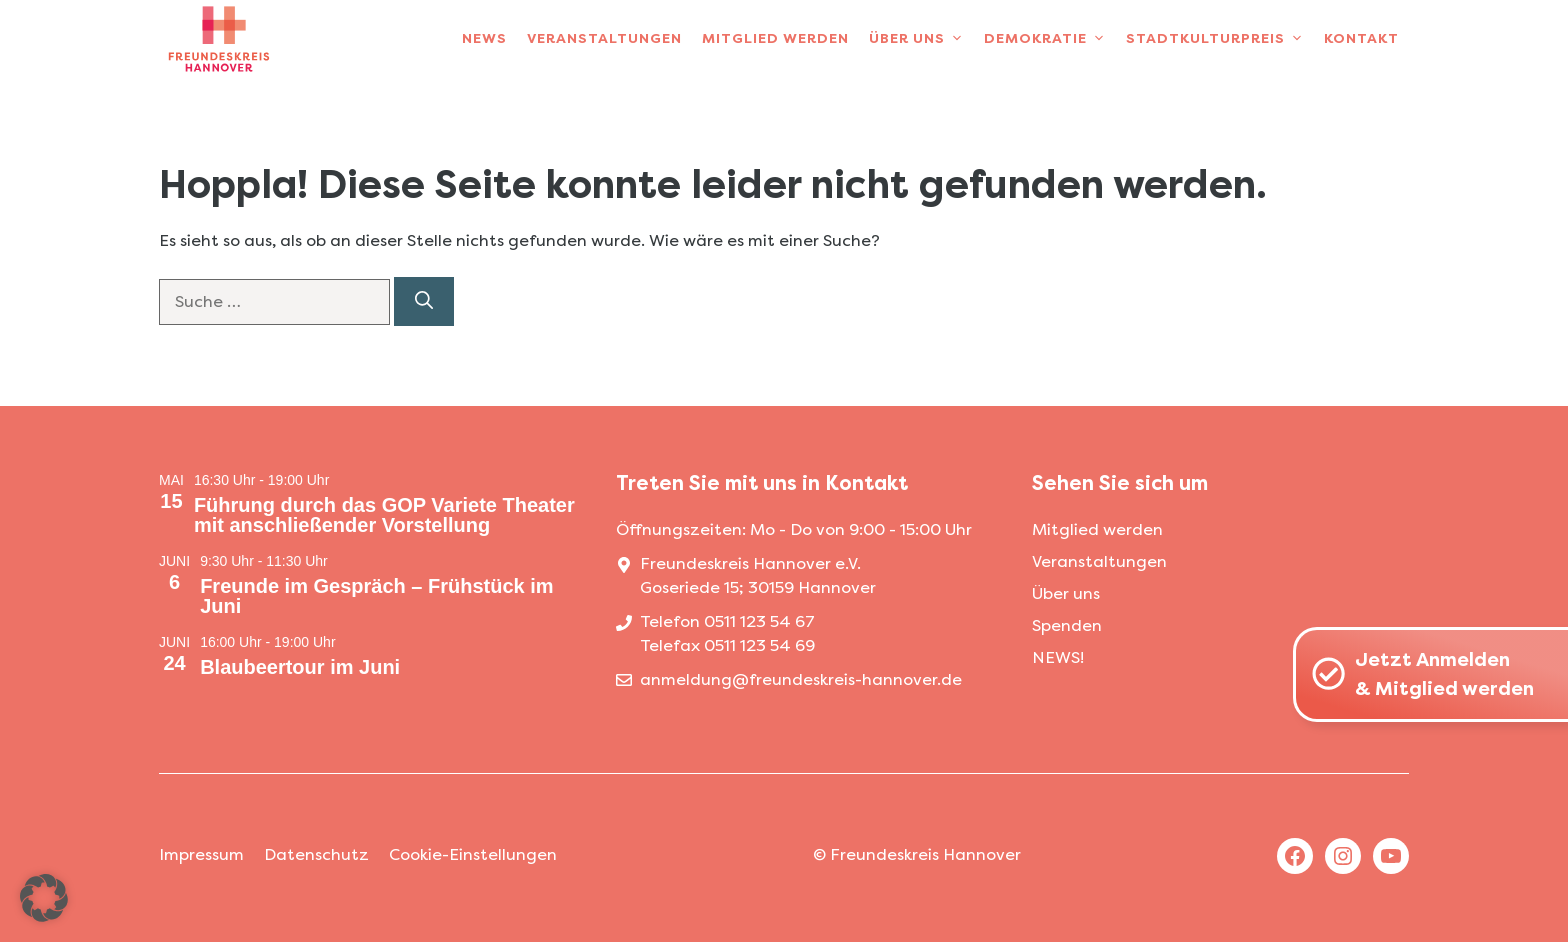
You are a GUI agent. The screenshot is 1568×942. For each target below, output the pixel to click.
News (484, 38)
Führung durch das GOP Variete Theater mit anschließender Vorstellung (384, 515)
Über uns (921, 39)
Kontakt (1361, 38)
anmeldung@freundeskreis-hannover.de (801, 679)
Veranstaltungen (604, 38)
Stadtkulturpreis (1220, 39)
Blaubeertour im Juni (300, 667)
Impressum (201, 854)
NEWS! (1058, 657)
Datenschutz (316, 854)
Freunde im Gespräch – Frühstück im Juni (376, 596)
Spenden (1067, 625)
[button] (44, 898)
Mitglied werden (775, 38)
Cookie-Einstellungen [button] (473, 854)
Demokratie (1050, 39)
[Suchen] (424, 301)
